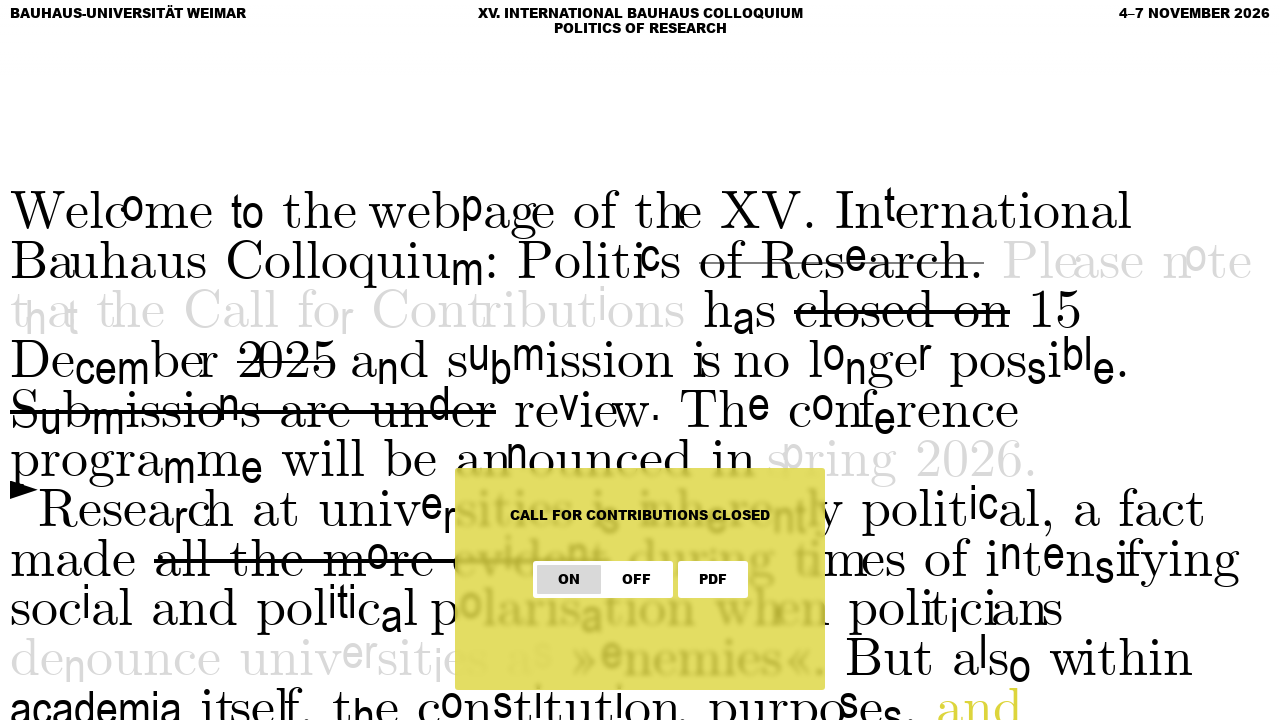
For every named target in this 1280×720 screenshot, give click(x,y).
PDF (713, 579)
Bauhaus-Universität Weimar (128, 13)
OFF (636, 579)
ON (569, 579)
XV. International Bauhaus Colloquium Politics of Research (640, 20)
